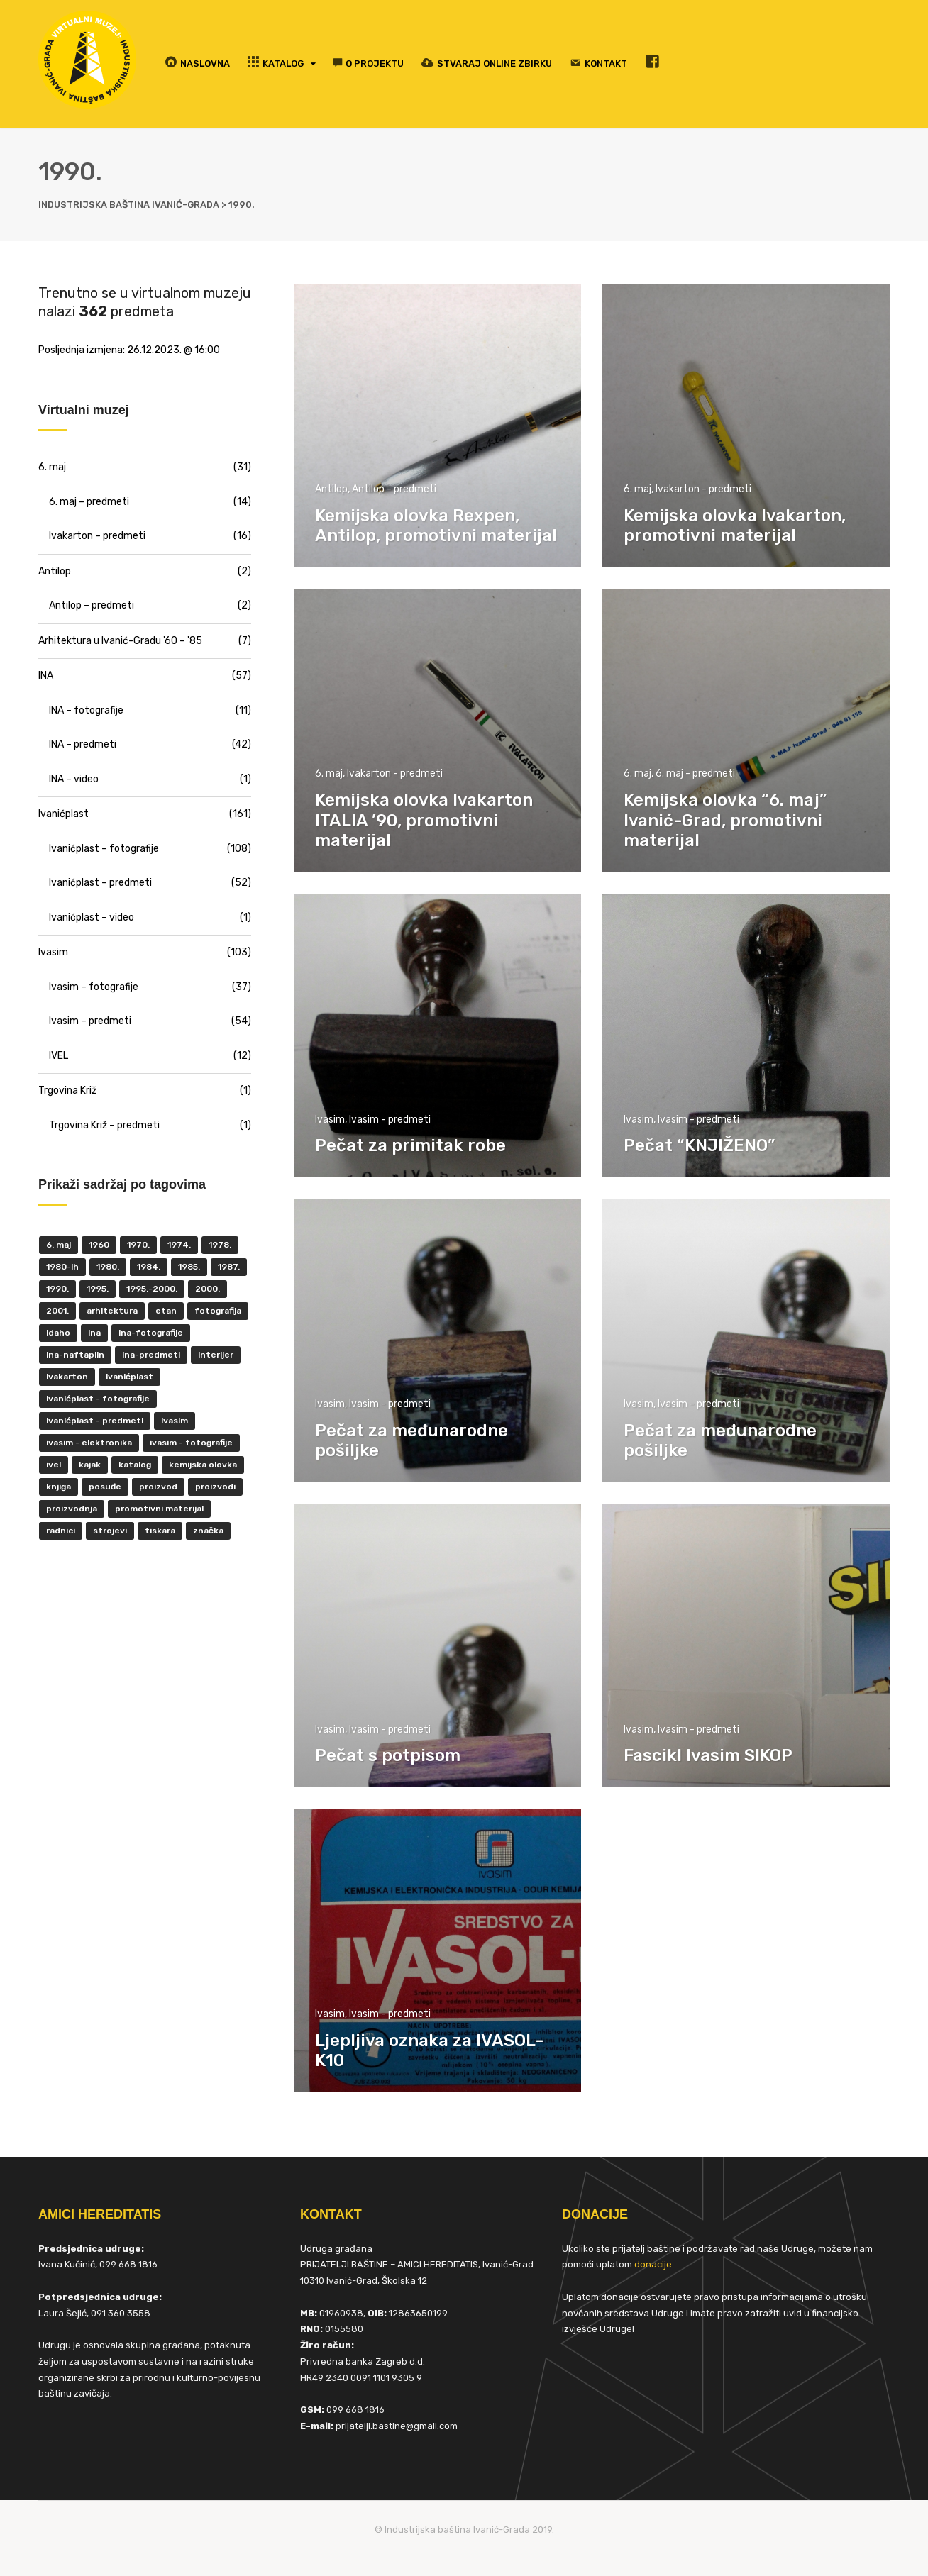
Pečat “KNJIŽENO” (699, 1145)
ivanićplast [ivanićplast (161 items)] (129, 1377)
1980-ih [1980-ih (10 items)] (62, 1267)
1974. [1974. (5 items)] (179, 1245)
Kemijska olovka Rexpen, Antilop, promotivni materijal (436, 526)
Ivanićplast (63, 814)
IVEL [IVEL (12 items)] (53, 1465)
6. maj (637, 489)
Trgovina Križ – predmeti (104, 1125)
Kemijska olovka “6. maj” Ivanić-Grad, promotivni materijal (725, 820)
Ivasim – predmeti (90, 1021)
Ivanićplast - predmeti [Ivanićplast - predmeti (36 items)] (94, 1421)
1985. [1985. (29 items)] (189, 1267)
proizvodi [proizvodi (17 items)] (215, 1487)
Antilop (331, 489)
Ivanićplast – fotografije (104, 849)
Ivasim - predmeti (390, 1120)
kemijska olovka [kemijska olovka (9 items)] (203, 1465)
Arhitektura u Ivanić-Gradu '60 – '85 (120, 641)
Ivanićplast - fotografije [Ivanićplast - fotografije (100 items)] (98, 1399)
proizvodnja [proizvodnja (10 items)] (71, 1509)
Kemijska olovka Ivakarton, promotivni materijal (735, 526)
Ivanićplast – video (91, 917)
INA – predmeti (82, 744)
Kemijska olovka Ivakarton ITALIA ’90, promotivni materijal (424, 820)
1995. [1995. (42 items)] (98, 1289)
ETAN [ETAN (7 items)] (166, 1311)
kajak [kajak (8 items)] (90, 1465)
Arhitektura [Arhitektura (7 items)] (112, 1311)
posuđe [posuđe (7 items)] (105, 1487)
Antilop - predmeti (394, 489)
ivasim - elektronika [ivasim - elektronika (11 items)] (89, 1443)
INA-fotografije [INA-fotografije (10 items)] (150, 1333)
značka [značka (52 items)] (208, 1531)
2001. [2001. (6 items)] (57, 1311)
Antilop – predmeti (91, 605)
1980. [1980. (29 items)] (107, 1267)
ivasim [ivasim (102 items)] (174, 1421)
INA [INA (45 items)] (94, 1333)
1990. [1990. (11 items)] (57, 1289)
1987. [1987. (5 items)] (229, 1267)
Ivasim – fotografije (93, 987)
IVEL (58, 1056)
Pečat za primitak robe (410, 1145)
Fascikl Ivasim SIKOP (708, 1755)
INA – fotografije (86, 710)
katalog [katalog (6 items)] (134, 1465)
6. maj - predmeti (695, 773)
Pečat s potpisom (387, 1755)
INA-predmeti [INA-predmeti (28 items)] (151, 1355)
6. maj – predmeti (89, 502)
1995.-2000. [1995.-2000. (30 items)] (151, 1289)
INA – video (74, 779)
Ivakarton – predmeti (97, 536)
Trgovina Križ (67, 1090)
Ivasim (330, 1120)
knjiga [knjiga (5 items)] (58, 1487)
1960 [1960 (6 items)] (99, 1245)
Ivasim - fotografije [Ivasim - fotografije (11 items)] (191, 1443)
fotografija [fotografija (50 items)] (217, 1311)
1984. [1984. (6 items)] (148, 1267)
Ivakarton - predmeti (703, 489)
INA (45, 676)
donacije (653, 2264)
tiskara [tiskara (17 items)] (160, 1531)
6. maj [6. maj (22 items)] (58, 1245)
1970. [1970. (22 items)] (138, 1245)
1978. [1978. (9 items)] (220, 1245)
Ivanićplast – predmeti (100, 883)
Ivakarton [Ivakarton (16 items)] (67, 1377)
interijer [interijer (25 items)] (215, 1355)
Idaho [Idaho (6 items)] (58, 1333)
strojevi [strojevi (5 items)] (110, 1531)
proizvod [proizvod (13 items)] (158, 1487)
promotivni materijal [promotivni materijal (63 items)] (159, 1509)
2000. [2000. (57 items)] (207, 1289)
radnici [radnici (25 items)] (60, 1531)
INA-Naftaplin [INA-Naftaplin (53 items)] (75, 1355)
